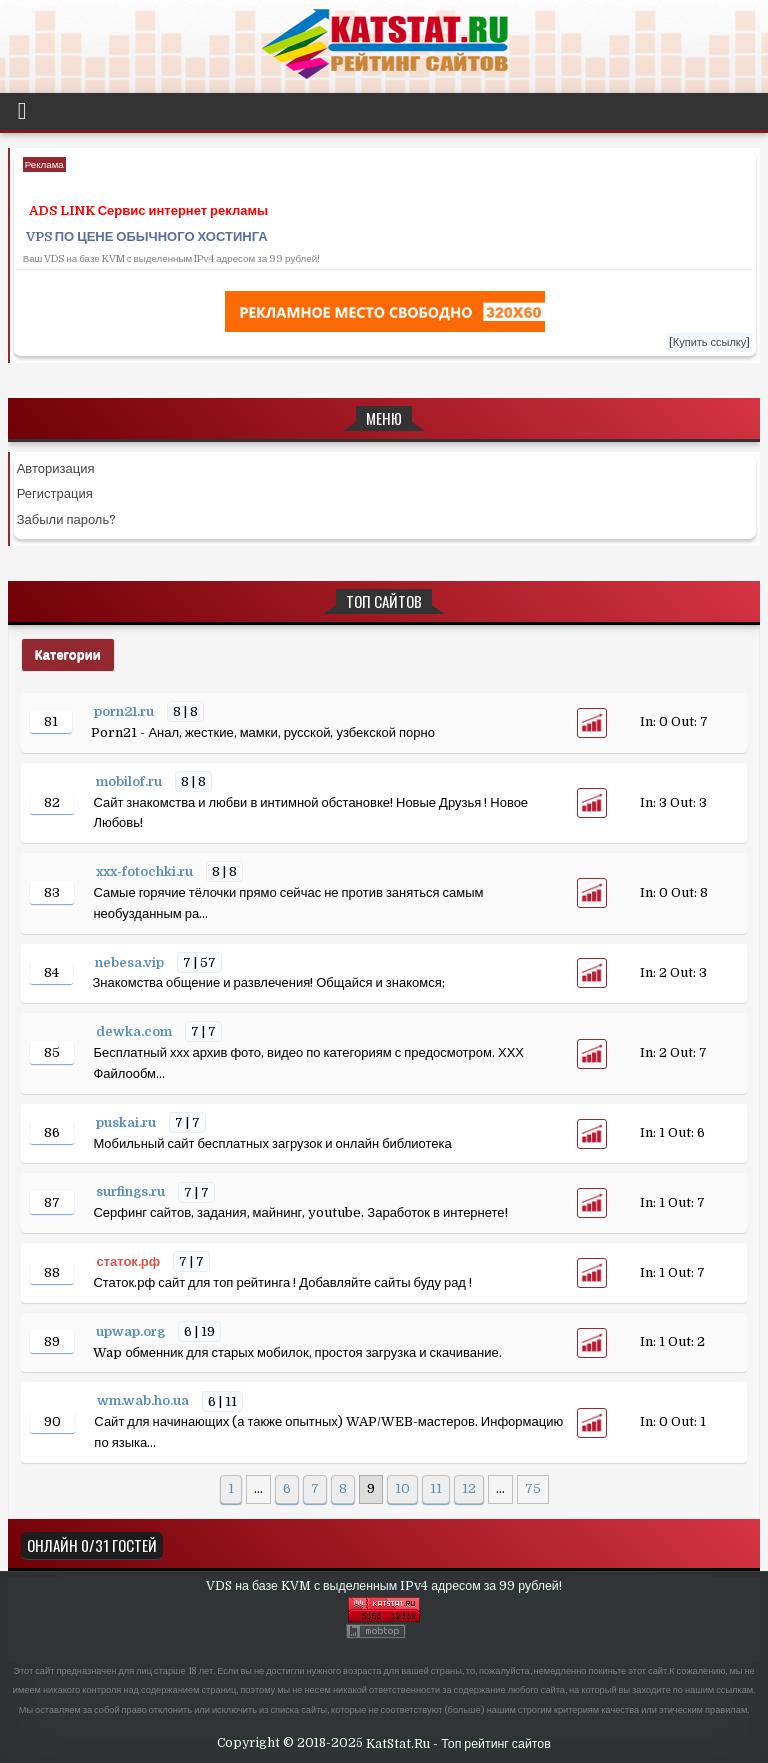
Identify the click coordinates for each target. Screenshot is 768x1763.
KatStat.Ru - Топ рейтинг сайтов (458, 1744)
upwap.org (132, 1331)
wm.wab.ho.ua (144, 1401)
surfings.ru (132, 1192)
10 (402, 1488)
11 (436, 1488)
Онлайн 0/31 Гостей (92, 1545)
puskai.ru (127, 1122)
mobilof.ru (130, 781)
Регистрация (55, 493)
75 (533, 1488)
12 (469, 1488)
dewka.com (135, 1031)
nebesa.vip (131, 962)
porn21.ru (125, 711)
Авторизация (56, 468)
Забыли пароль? (67, 519)
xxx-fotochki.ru (146, 871)
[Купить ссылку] (710, 342)
